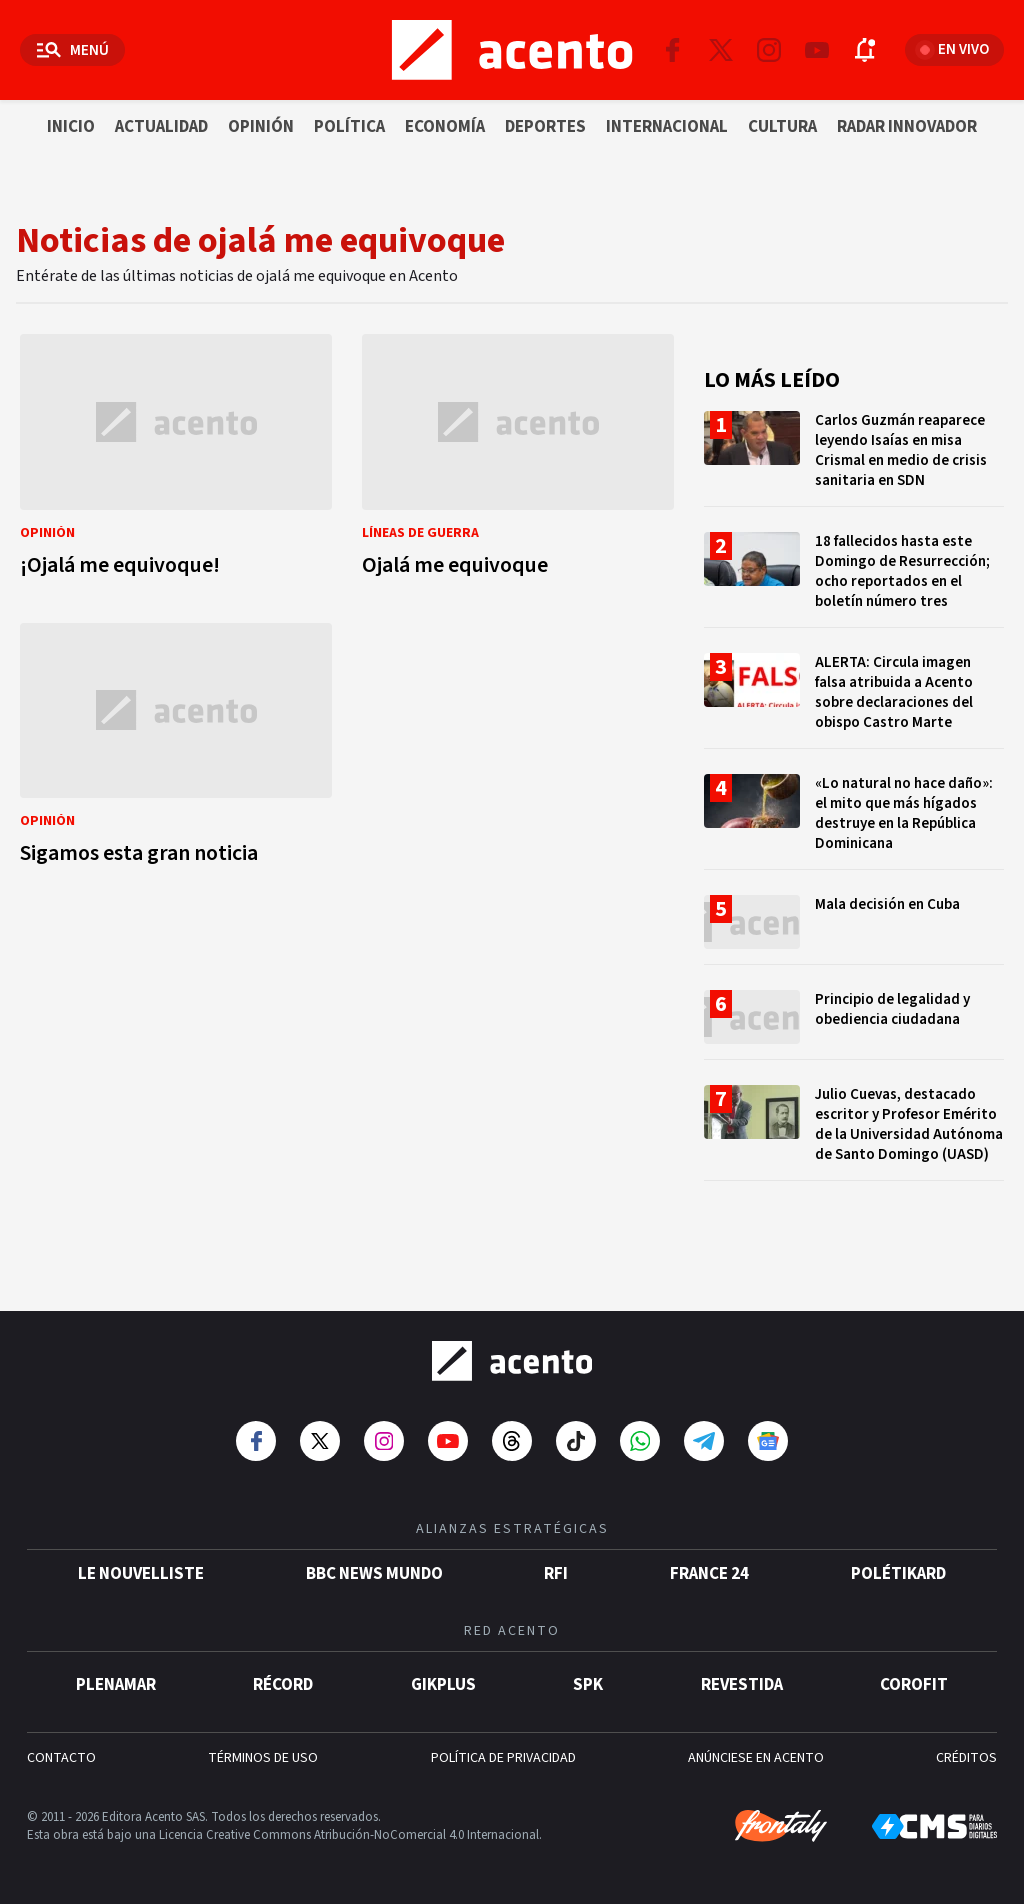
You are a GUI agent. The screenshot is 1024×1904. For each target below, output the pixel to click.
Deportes (545, 127)
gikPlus (443, 1685)
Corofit (914, 1685)
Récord (283, 1685)
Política (349, 127)
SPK (588, 1685)
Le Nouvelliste (141, 1574)
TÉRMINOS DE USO (263, 1758)
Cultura (782, 127)
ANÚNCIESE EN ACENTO (756, 1758)
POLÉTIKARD (898, 1574)
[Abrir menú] (72, 50)
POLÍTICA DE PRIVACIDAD (503, 1758)
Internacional (667, 127)
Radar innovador (907, 127)
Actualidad (161, 127)
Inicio (71, 127)
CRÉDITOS (966, 1758)
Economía (445, 127)
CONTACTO (61, 1758)
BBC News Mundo (374, 1574)
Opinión (261, 127)
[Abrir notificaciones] (865, 50)
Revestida (742, 1685)
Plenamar (116, 1685)
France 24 (709, 1574)
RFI (556, 1574)
